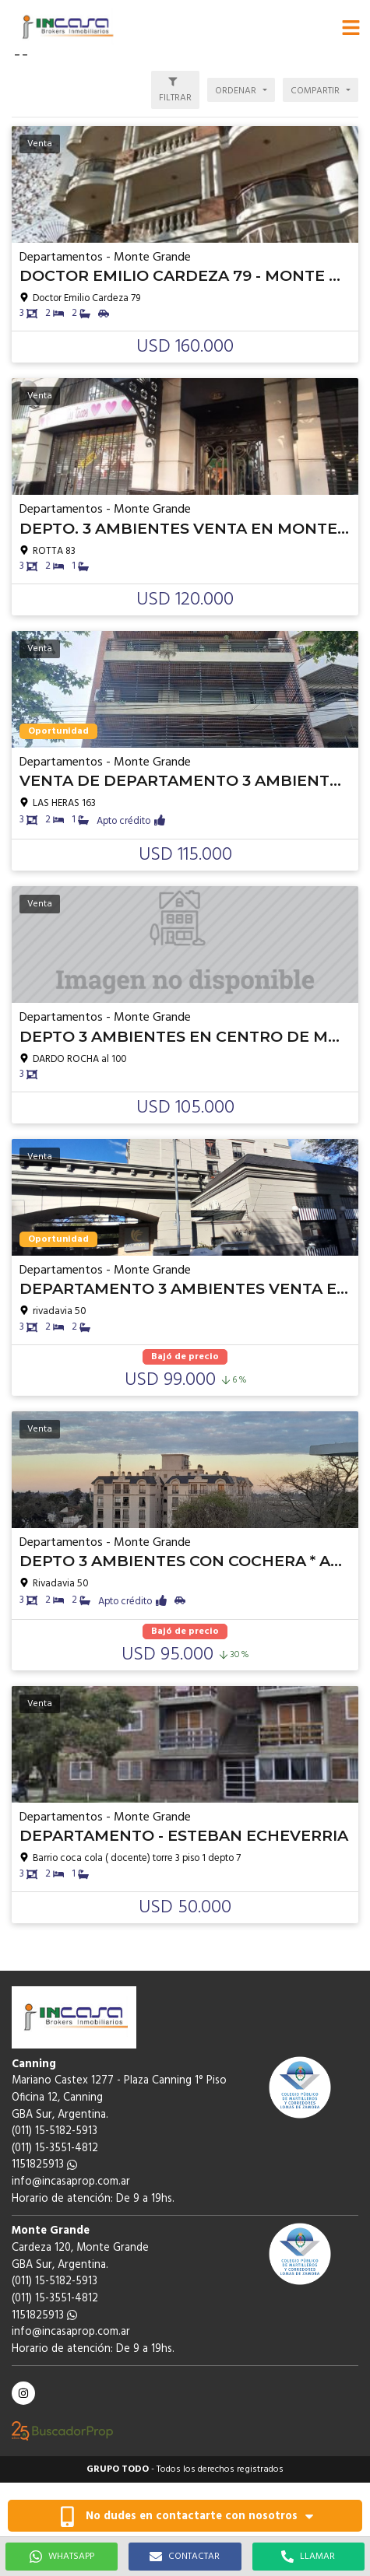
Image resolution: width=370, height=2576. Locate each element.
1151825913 (44, 2165)
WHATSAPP (62, 2556)
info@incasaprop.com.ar (71, 2182)
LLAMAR (308, 2556)
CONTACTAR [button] (185, 2556)
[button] (350, 27)
